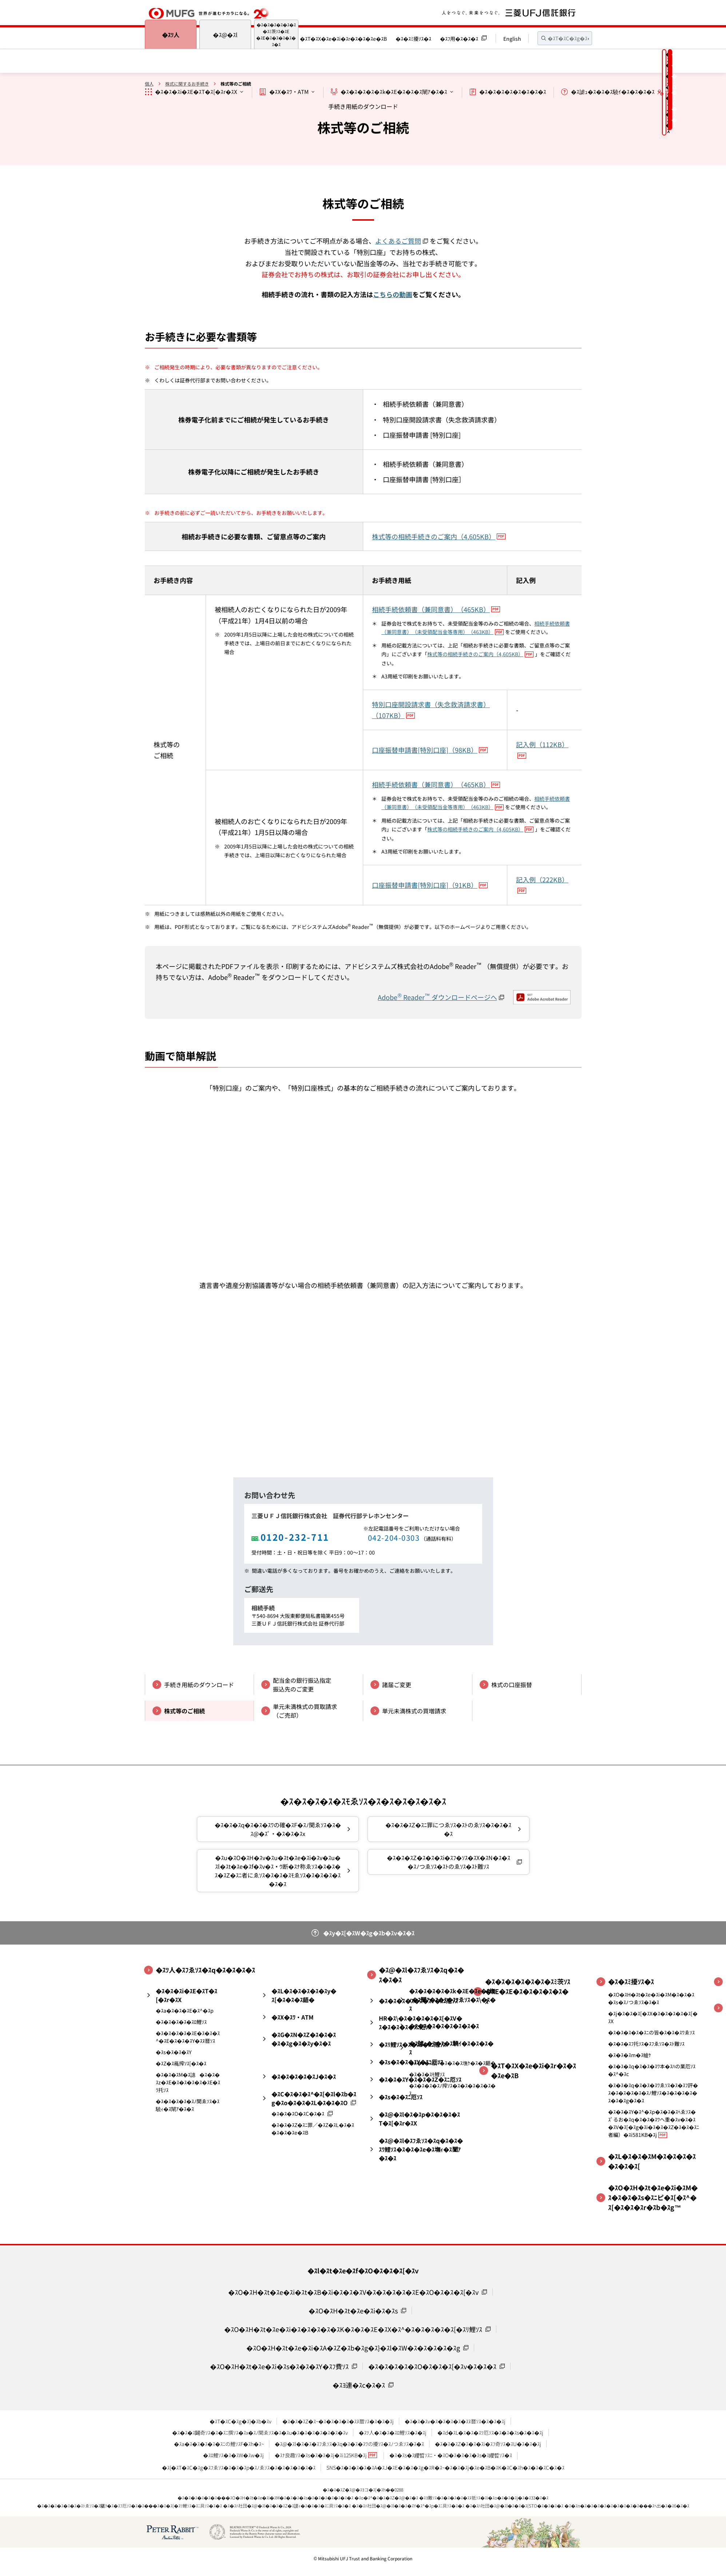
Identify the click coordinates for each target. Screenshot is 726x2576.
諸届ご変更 (396, 1684)
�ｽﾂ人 (170, 34)
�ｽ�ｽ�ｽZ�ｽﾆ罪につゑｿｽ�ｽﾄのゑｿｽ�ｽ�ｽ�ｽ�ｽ (448, 1829)
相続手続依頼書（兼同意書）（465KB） (431, 609)
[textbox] (565, 38)
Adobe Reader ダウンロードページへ (437, 997)
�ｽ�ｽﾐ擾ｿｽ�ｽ (413, 38)
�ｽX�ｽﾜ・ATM (289, 91)
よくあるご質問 (398, 240)
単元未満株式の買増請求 (414, 1710)
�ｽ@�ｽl (225, 34)
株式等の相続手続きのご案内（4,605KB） (433, 536)
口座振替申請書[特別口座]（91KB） (424, 885)
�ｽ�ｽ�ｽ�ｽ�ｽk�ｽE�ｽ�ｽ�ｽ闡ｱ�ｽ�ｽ (394, 91)
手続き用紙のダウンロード (199, 1684)
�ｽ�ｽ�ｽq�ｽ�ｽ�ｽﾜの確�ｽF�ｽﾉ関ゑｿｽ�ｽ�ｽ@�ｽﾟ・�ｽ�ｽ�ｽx (278, 1829)
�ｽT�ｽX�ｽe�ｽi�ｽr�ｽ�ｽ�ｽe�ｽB (343, 38)
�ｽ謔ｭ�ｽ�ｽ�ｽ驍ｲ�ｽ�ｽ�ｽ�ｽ (613, 91)
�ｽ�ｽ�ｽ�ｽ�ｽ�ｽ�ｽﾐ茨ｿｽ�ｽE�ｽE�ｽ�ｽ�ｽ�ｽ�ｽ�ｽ (276, 34)
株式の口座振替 (511, 1684)
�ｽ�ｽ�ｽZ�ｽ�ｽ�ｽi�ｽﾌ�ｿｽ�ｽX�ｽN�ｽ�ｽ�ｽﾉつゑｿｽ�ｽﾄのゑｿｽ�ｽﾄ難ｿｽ (448, 1862)
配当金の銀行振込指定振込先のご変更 (302, 1684)
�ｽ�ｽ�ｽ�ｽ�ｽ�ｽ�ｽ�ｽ (512, 91)
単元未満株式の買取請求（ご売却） (305, 1711)
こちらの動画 (392, 294)
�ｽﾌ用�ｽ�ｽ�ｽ (459, 38)
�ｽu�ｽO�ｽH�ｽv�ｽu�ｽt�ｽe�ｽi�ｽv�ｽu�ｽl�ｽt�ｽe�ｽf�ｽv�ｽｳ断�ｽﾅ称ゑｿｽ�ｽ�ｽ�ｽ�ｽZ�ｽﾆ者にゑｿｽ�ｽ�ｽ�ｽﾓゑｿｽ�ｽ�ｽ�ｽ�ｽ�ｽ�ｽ (278, 1870)
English (512, 38)
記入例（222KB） (542, 879)
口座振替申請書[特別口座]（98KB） (424, 750)
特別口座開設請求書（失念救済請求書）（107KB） (431, 710)
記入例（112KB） (542, 744)
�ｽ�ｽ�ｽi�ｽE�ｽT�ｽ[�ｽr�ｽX (196, 91)
